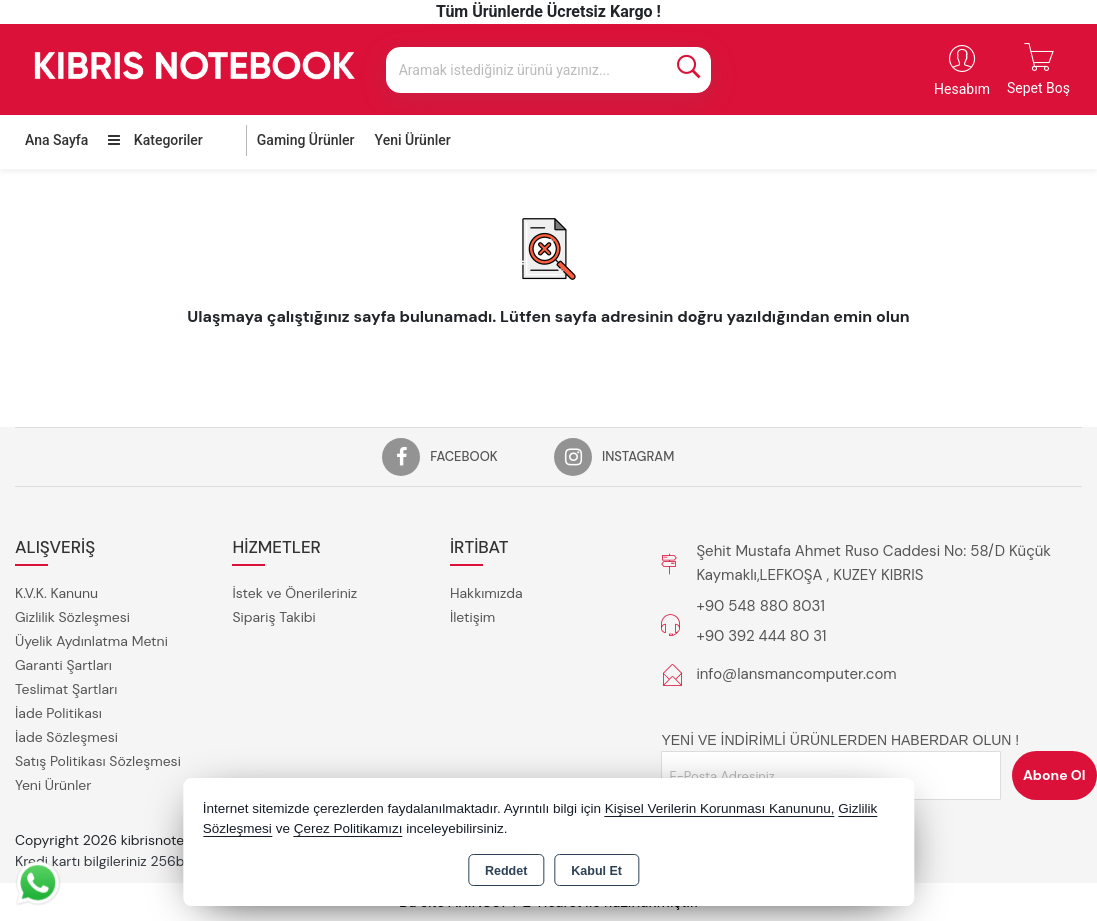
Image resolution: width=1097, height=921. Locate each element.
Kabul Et (596, 871)
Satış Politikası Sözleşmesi (98, 761)
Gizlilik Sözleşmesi (72, 617)
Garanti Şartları (63, 665)
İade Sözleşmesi (66, 737)
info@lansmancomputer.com (796, 674)
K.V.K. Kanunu (56, 593)
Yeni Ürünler (53, 785)
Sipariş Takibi (273, 617)
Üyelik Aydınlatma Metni (91, 641)
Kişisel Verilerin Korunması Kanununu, (720, 808)
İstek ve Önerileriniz (294, 593)
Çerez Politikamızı (348, 828)
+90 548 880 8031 (760, 606)
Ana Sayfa (56, 140)
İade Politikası (58, 713)
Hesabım (962, 89)
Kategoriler (155, 140)
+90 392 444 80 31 (761, 636)
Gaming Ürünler (306, 140)
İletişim (472, 617)
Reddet (506, 871)
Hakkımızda (486, 593)
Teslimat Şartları (66, 689)
